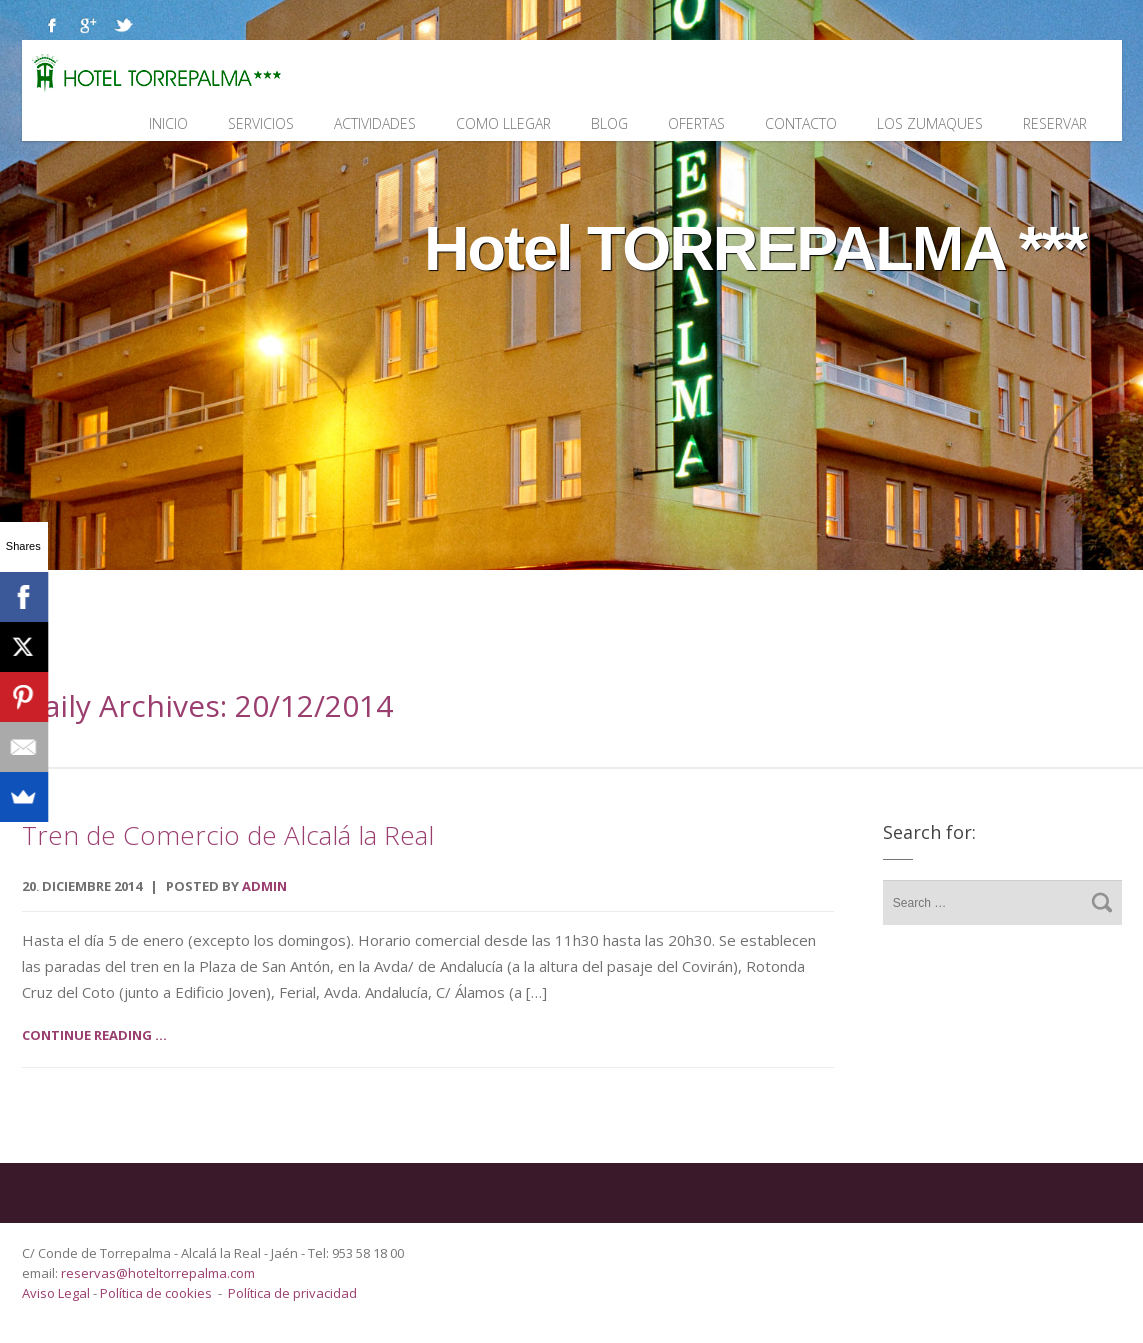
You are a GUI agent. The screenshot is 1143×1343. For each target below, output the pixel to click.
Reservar (1055, 123)
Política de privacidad (292, 1293)
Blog (609, 123)
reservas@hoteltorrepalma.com (159, 1273)
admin (264, 886)
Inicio (168, 123)
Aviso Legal (57, 1293)
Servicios (261, 123)
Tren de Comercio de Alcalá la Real (228, 835)
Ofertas (696, 123)
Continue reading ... (94, 1035)
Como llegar (503, 123)
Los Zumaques (930, 123)
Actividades (375, 123)
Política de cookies (156, 1293)
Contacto (801, 123)
